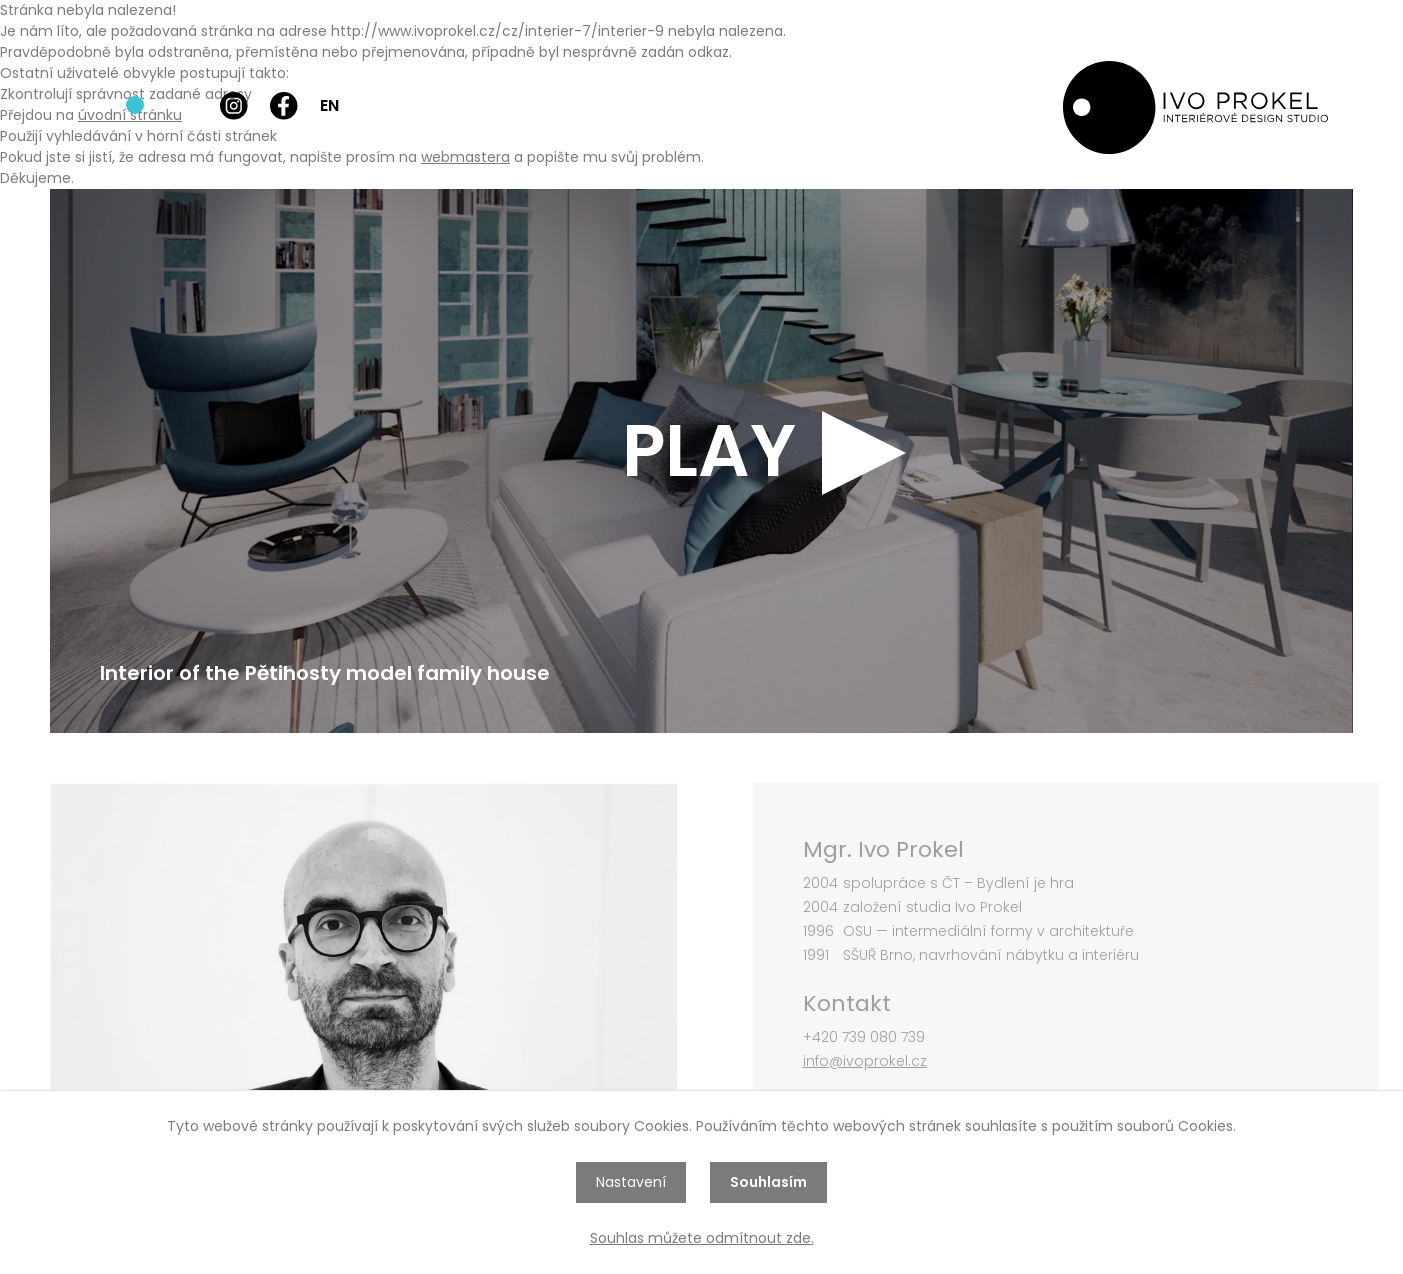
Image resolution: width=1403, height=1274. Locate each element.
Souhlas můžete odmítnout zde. (702, 1238)
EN (329, 106)
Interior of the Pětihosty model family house (325, 673)
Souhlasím (768, 1182)
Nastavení (631, 1182)
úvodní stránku (130, 115)
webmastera (465, 157)
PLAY (709, 451)
